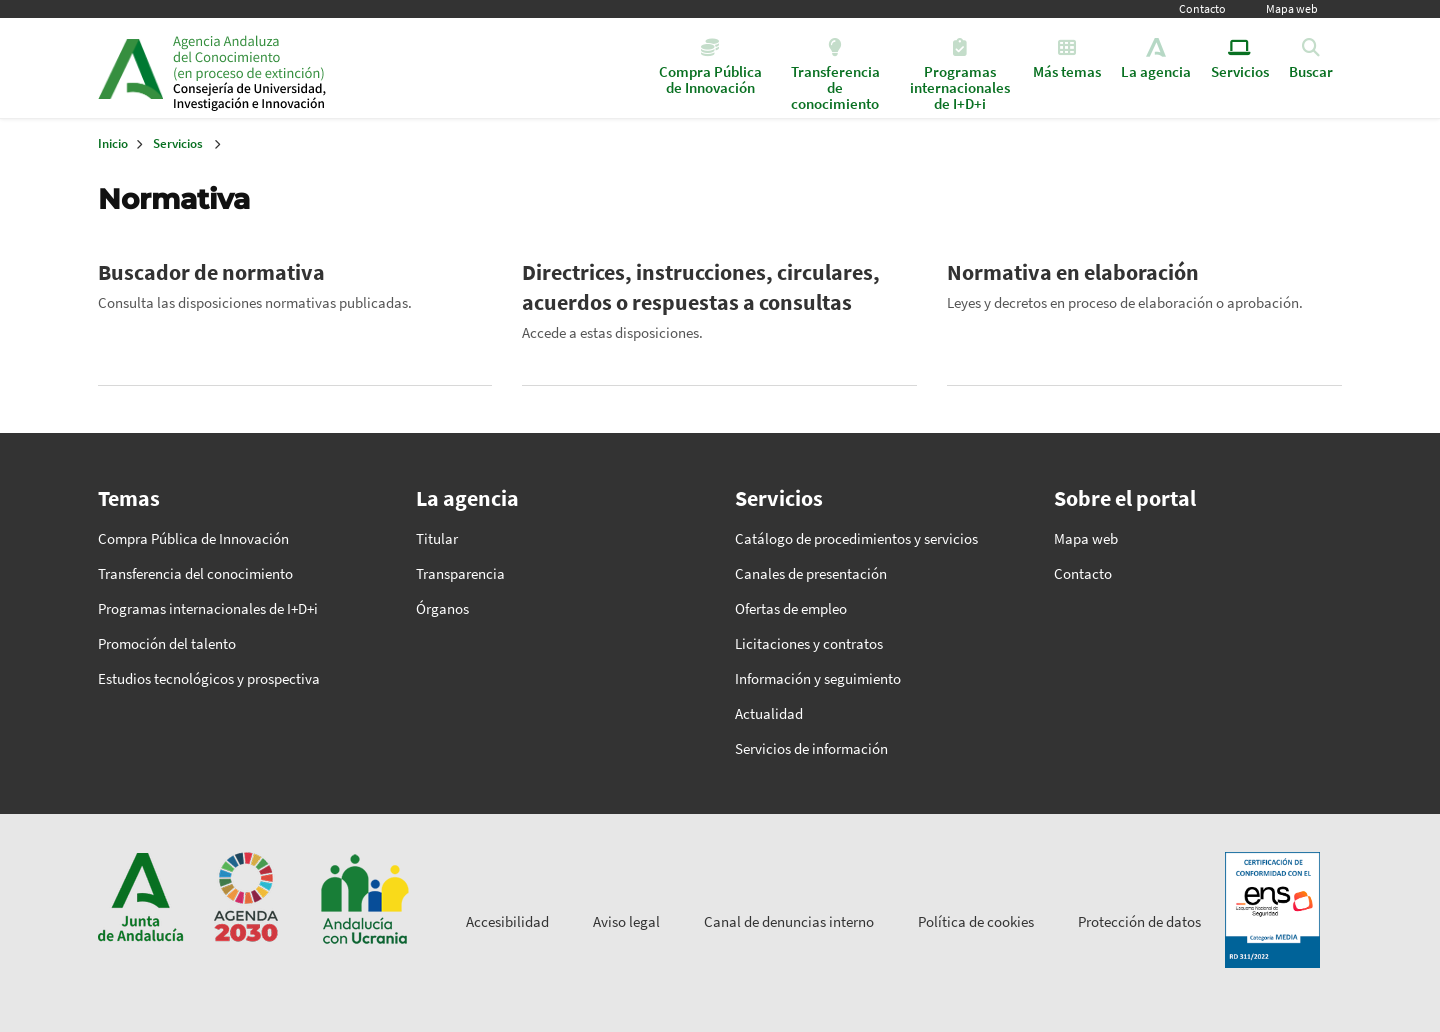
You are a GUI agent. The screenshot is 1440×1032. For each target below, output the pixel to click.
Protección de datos (1139, 921)
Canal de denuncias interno (789, 921)
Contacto (1202, 8)
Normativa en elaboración (1073, 272)
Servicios (178, 143)
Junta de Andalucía (130, 68)
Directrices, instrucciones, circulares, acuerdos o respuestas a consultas (701, 287)
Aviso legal (626, 921)
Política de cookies (976, 921)
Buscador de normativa (211, 272)
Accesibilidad (507, 921)
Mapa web (1292, 8)
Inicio (326, 68)
